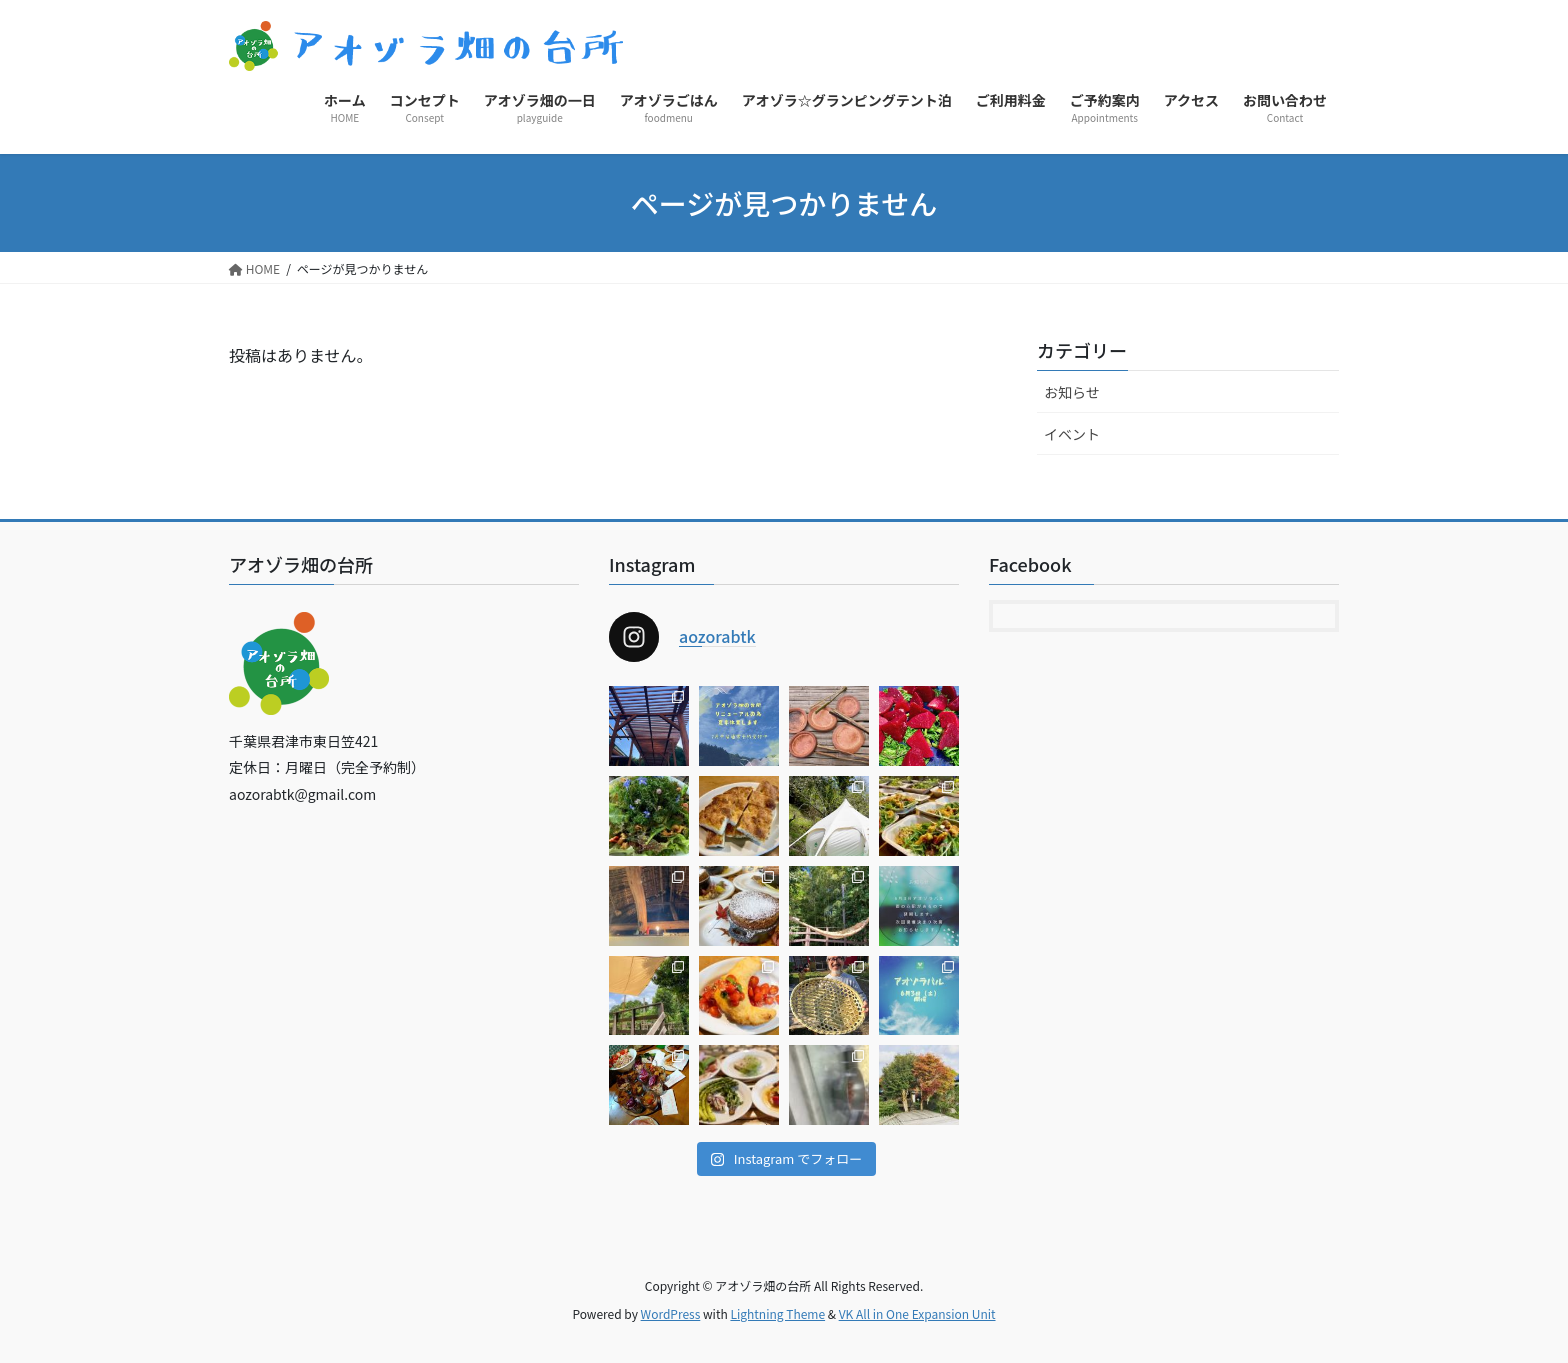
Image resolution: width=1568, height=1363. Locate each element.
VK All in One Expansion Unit (917, 1313)
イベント (1072, 434)
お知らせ (1072, 392)
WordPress (671, 1313)
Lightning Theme (777, 1313)
